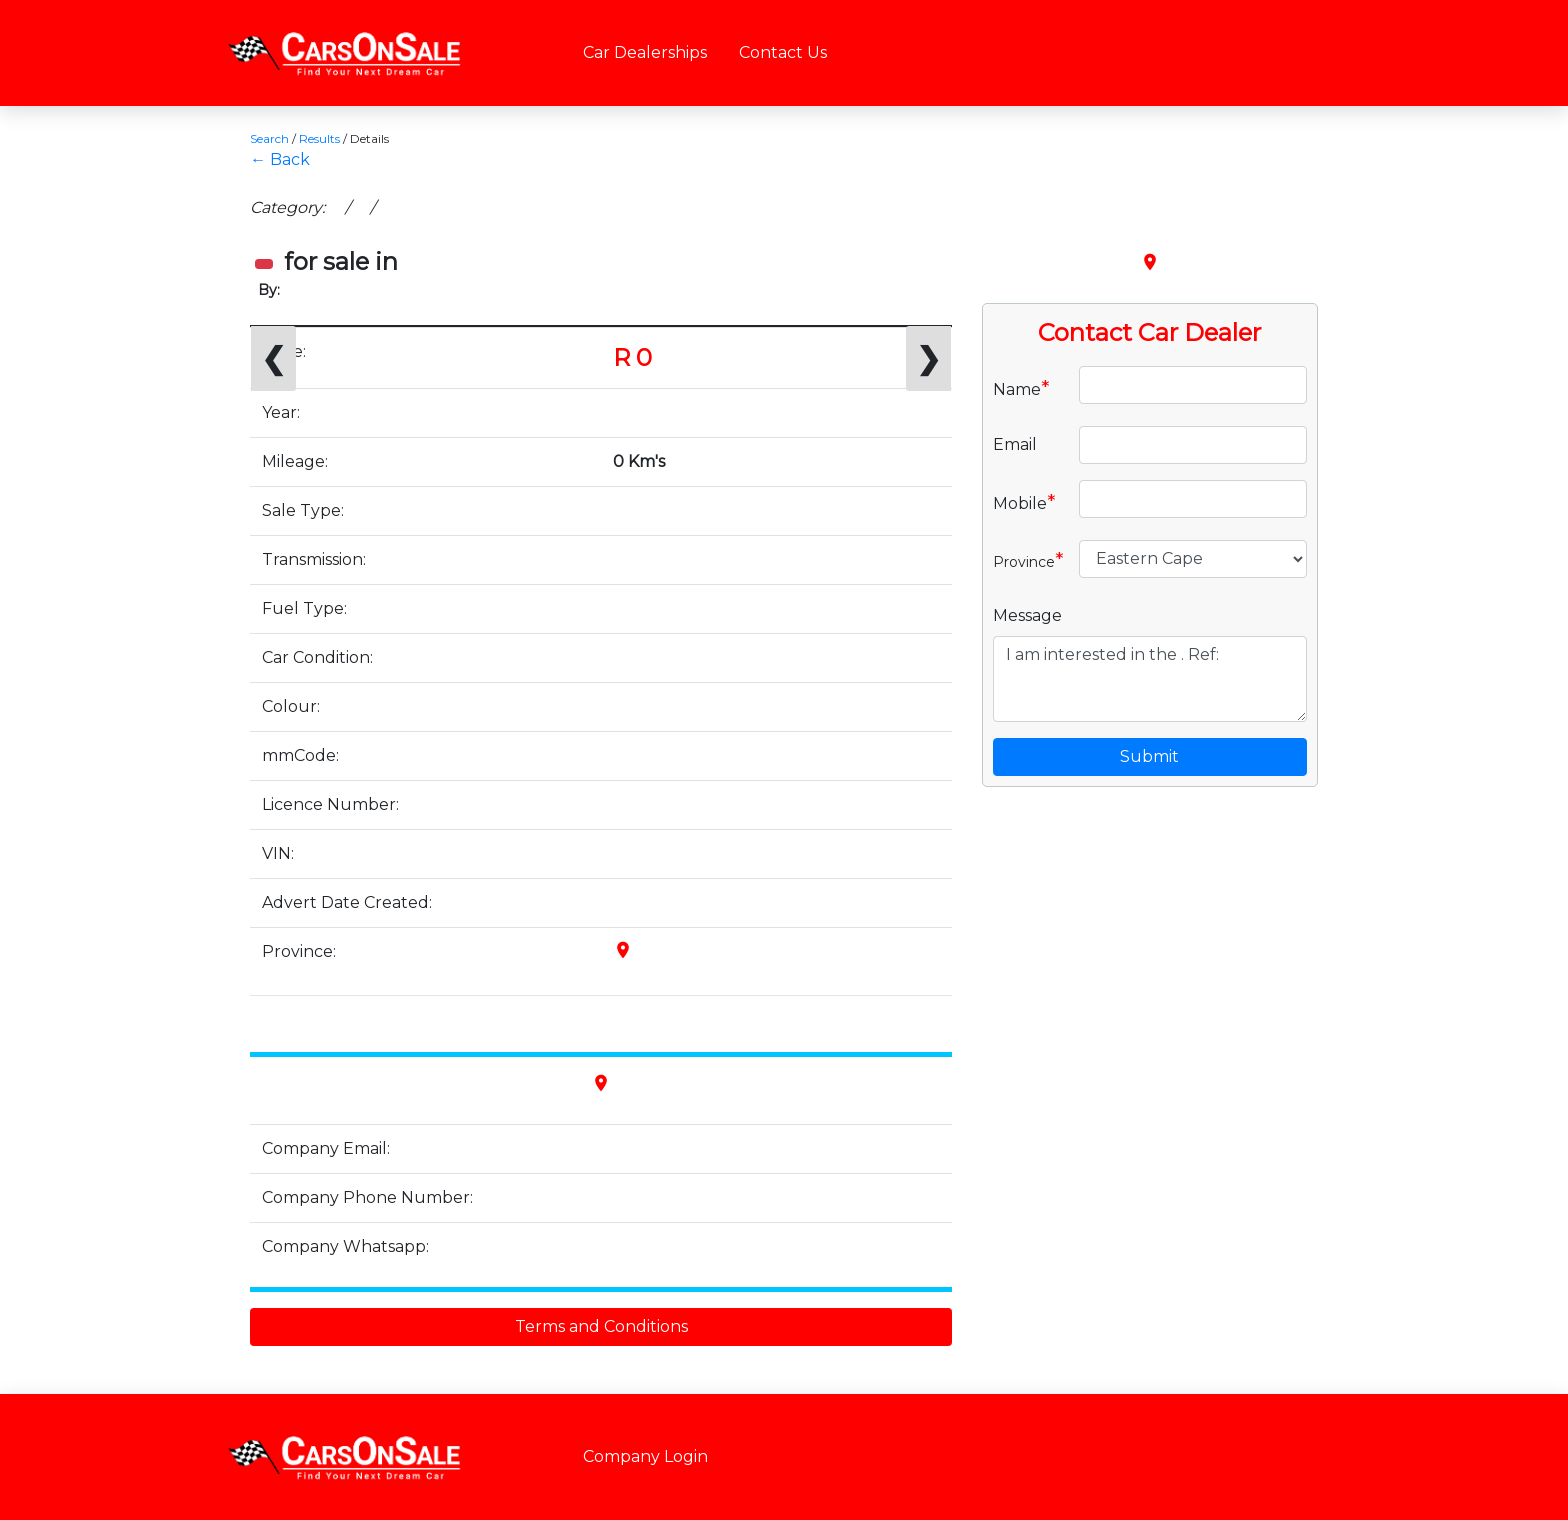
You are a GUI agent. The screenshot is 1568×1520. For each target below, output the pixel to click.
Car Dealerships (645, 52)
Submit (1149, 756)
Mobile (1024, 502)
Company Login (645, 1456)
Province (1028, 560)
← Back (280, 159)
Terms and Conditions (601, 1326)
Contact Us (783, 52)
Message (1027, 615)
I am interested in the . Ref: (1150, 679)
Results (319, 138)
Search (269, 138)
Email (1015, 444)
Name (1021, 388)
